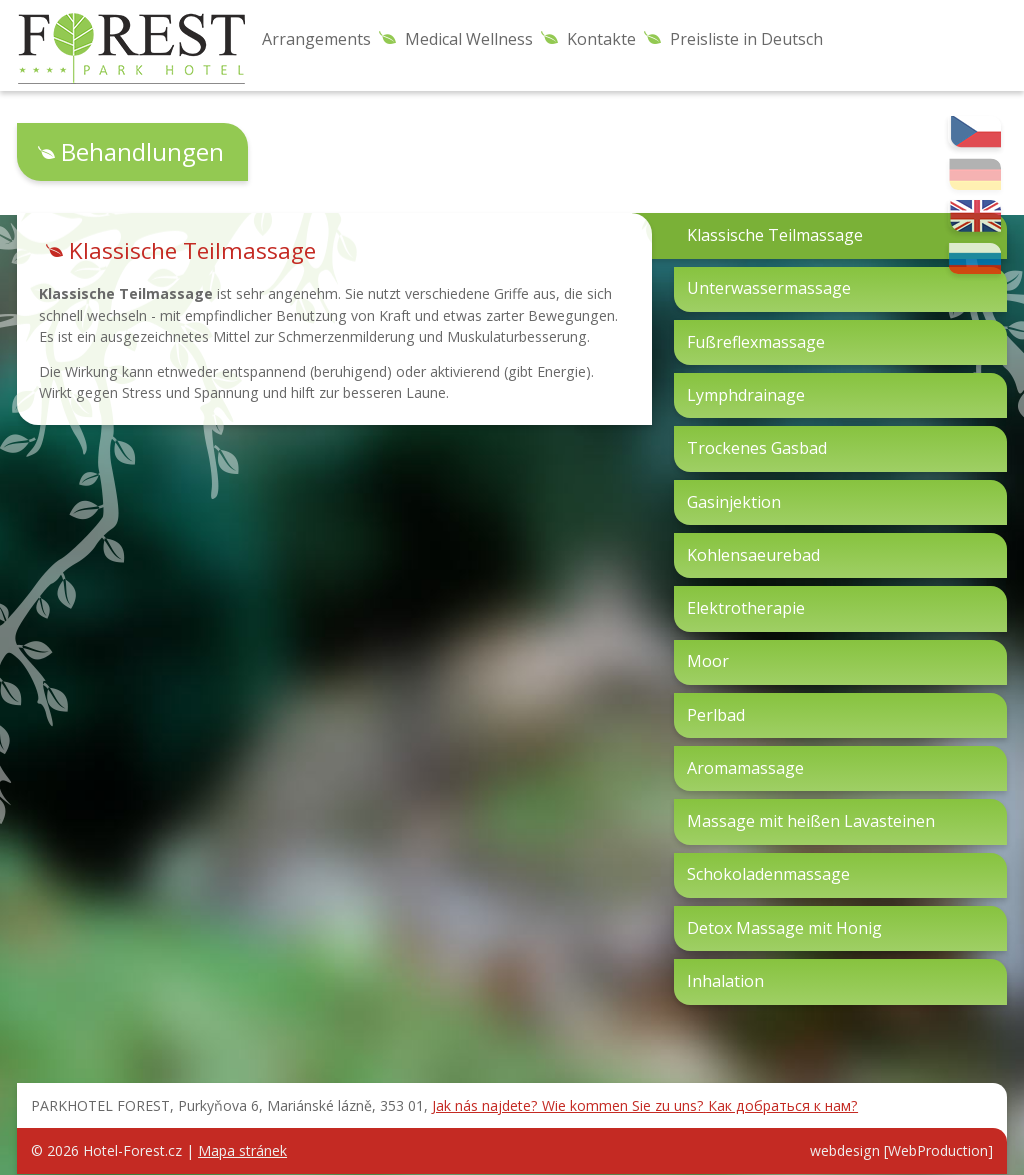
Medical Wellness (469, 39)
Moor (708, 661)
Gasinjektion (734, 502)
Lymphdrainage (746, 395)
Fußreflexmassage (756, 342)
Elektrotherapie (746, 608)
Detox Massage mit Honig (784, 928)
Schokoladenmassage (768, 874)
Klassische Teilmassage (775, 235)
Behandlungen (142, 151)
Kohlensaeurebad (753, 555)
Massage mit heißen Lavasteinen (811, 821)
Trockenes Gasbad (757, 448)
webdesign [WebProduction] (901, 1150)
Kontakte (601, 39)
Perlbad (716, 715)
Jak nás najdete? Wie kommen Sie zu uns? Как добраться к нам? (645, 1105)
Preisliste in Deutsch (746, 39)
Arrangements (316, 39)
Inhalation (725, 981)
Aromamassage (745, 768)
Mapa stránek (242, 1150)
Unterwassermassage (769, 288)
